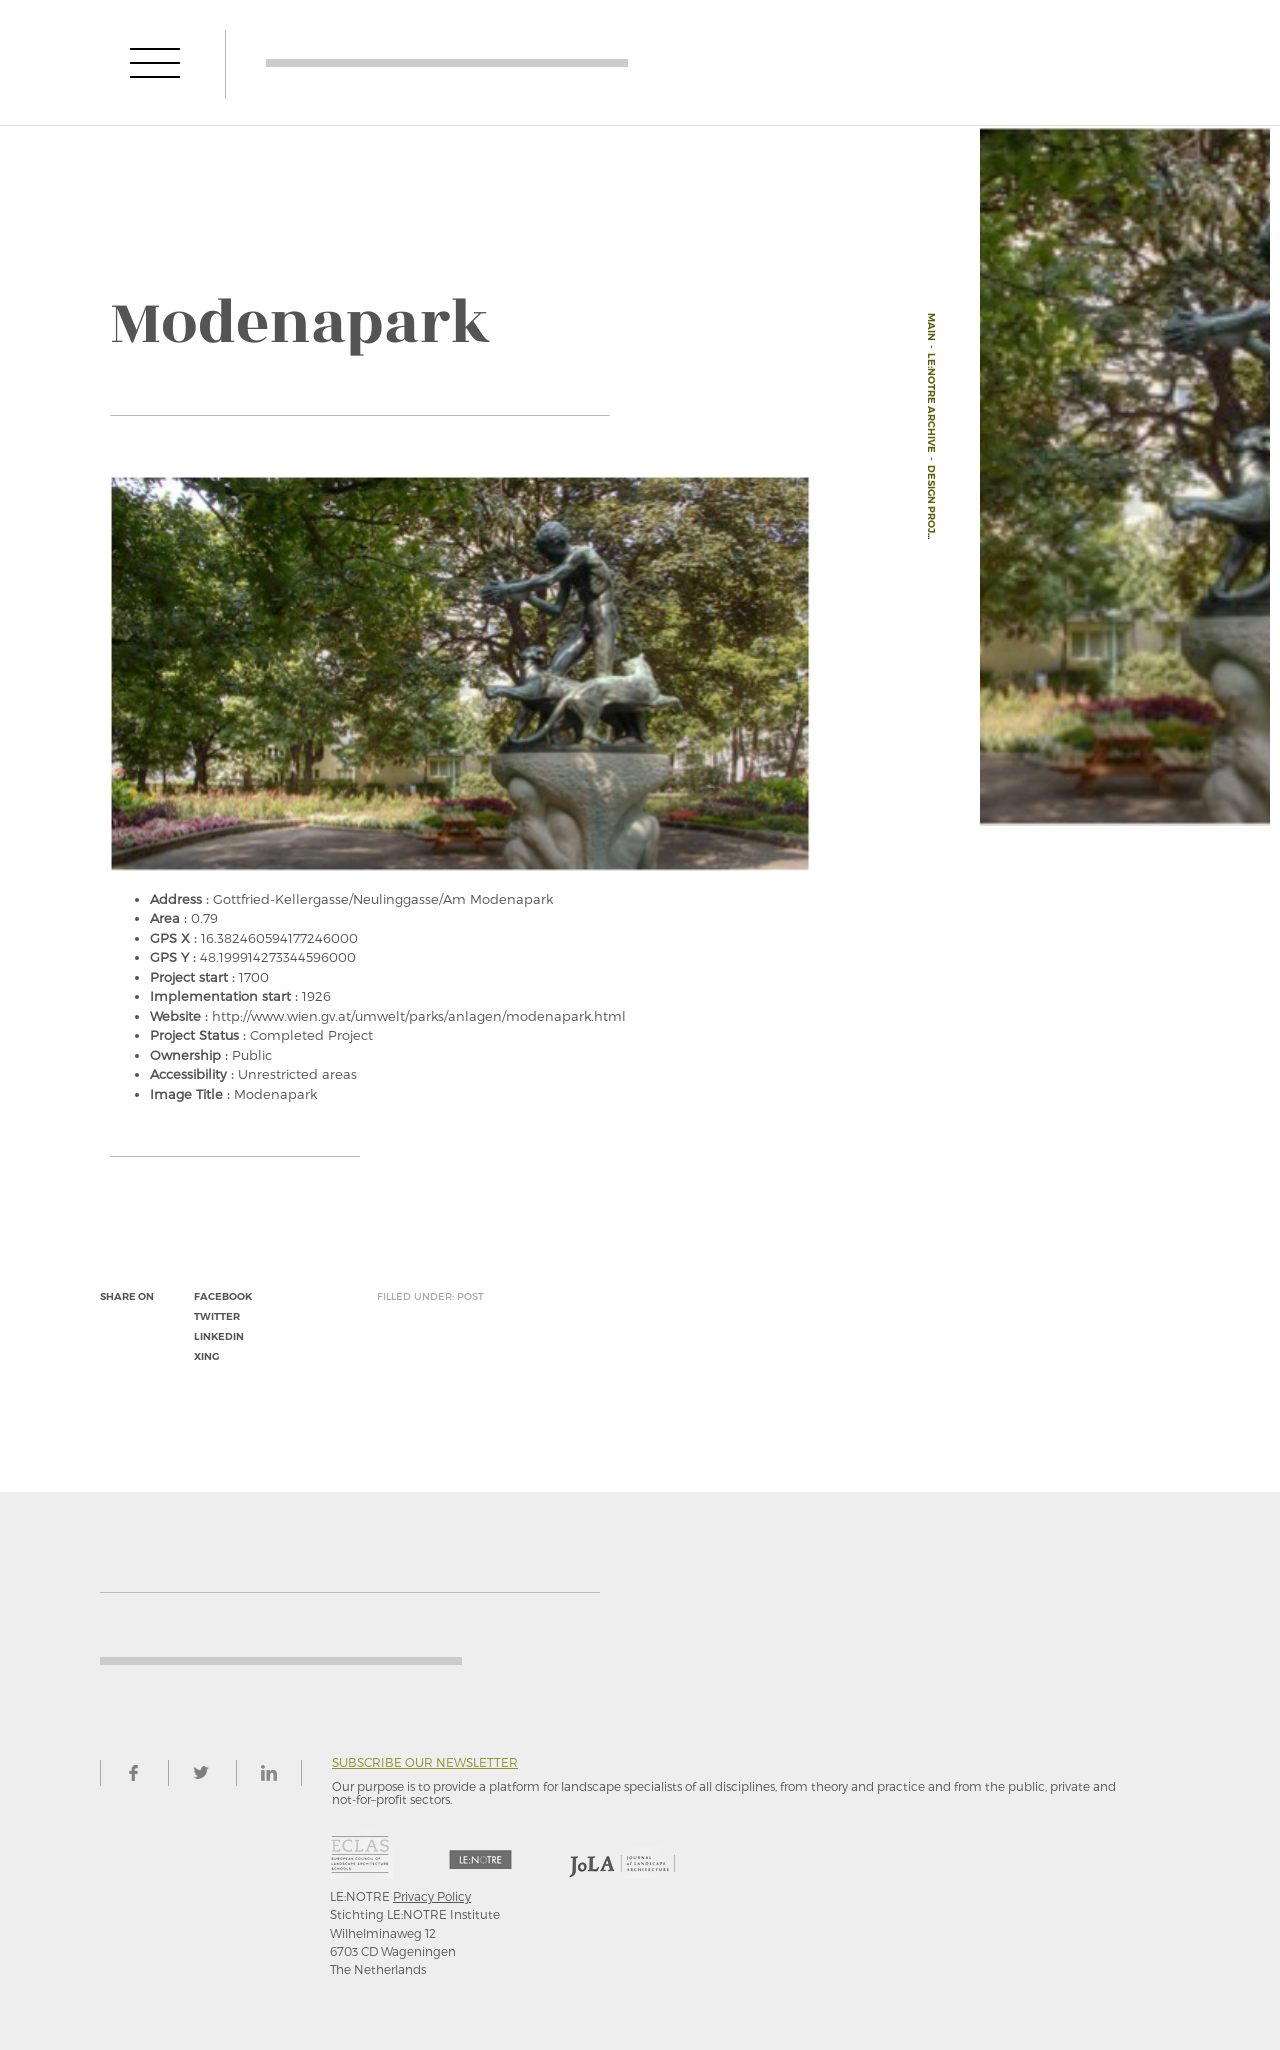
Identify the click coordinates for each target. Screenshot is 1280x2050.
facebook (223, 1296)
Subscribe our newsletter (425, 1762)
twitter (217, 1316)
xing (206, 1356)
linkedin (219, 1336)
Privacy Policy (432, 1896)
